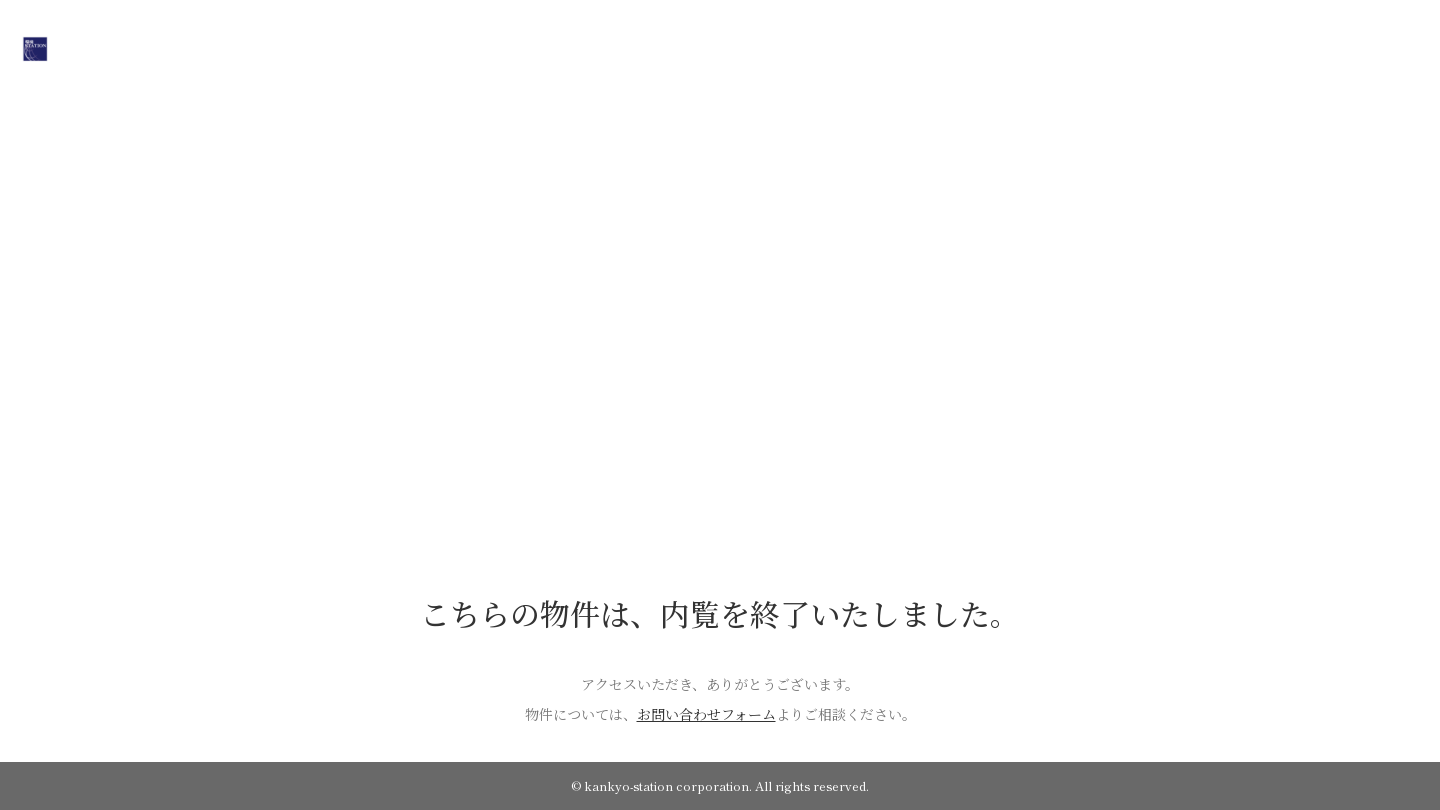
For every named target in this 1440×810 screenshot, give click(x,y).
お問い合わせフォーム (706, 714)
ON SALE (620, 46)
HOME (540, 46)
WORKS (801, 46)
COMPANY (712, 46)
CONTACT (888, 46)
